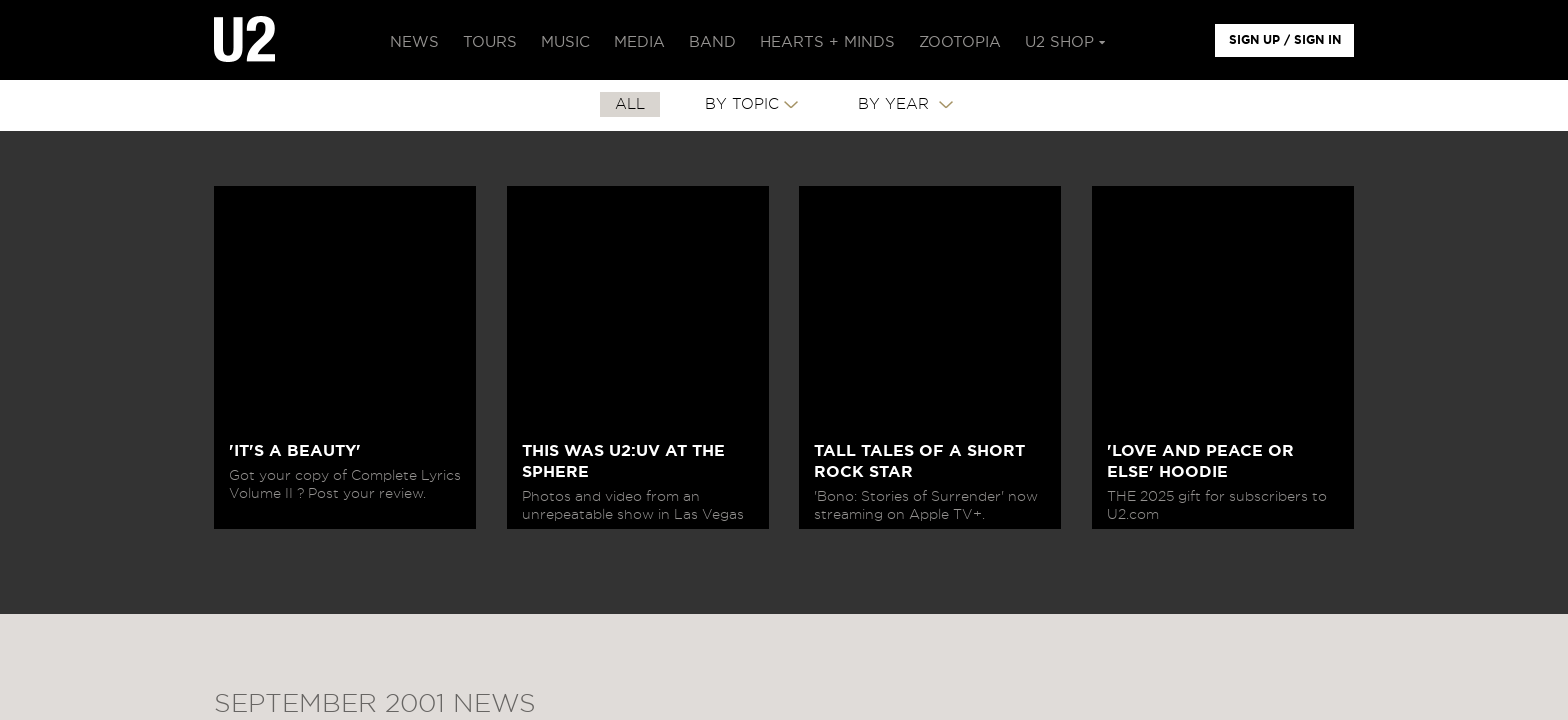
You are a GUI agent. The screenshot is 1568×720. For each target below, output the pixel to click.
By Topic (742, 104)
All (630, 104)
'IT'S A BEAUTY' (295, 451)
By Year (896, 104)
